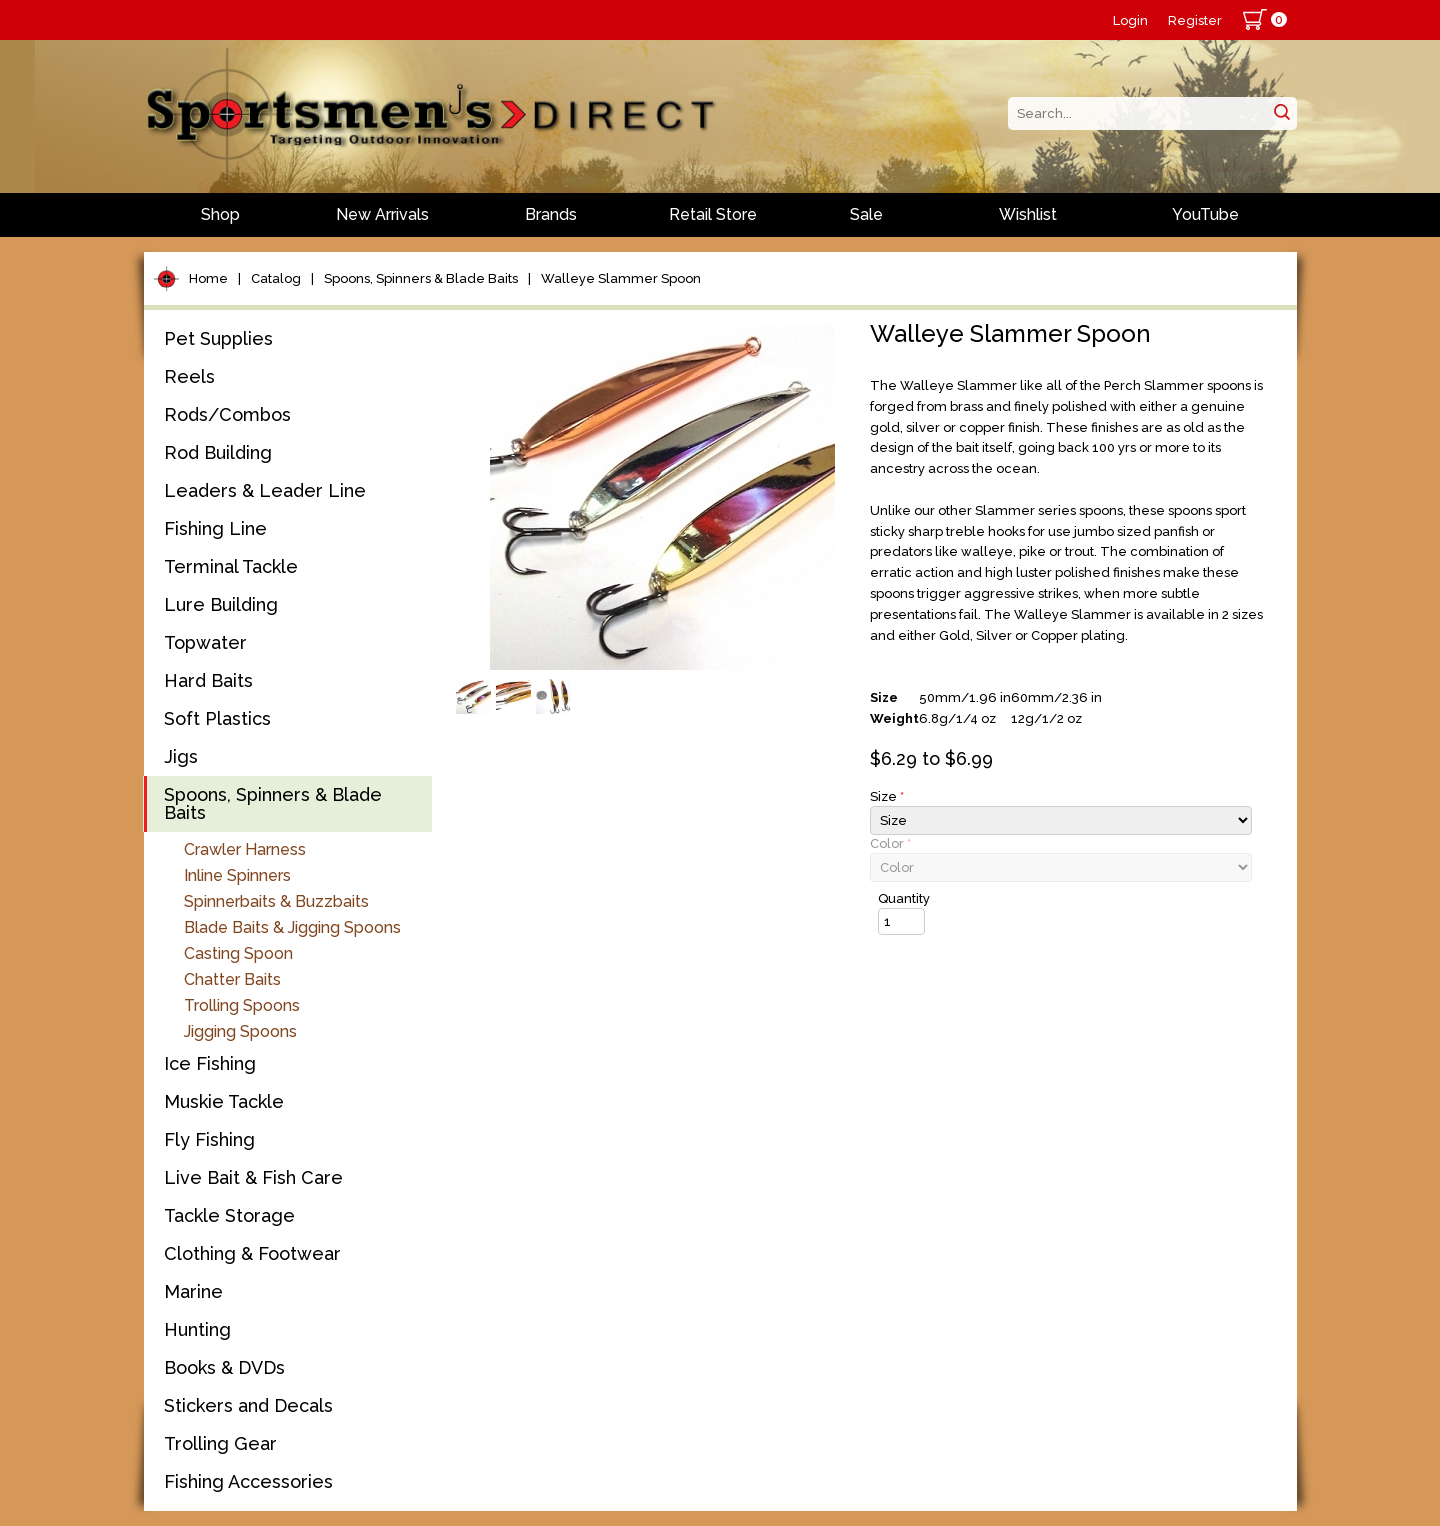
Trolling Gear (220, 1443)
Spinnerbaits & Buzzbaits (276, 901)
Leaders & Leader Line (265, 490)
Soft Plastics (217, 718)
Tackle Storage (229, 1215)
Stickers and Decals (248, 1405)
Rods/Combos (227, 414)
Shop (220, 214)
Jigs (181, 756)
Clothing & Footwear (252, 1253)
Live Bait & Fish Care (253, 1177)
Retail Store (713, 214)
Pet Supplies (218, 338)
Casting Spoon (238, 953)
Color (890, 843)
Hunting (197, 1329)
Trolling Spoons (242, 1005)
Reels (189, 376)
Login (1130, 20)
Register (1195, 20)
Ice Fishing (210, 1063)
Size (887, 796)
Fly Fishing (209, 1139)
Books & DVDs (224, 1367)
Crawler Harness (245, 849)
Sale (866, 214)
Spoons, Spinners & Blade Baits (421, 278)
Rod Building (218, 452)
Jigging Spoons (240, 1031)
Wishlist (1028, 214)
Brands (551, 214)
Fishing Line (215, 528)
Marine (193, 1291)
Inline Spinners (237, 875)
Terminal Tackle (231, 566)
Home (208, 278)
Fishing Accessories (248, 1481)
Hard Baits (208, 680)
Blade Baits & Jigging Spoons (292, 927)
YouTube (1205, 214)
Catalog (276, 278)
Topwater (205, 642)
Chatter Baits (232, 979)
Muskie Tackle (224, 1101)
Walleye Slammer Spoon (621, 278)
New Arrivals (382, 214)
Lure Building (221, 604)
